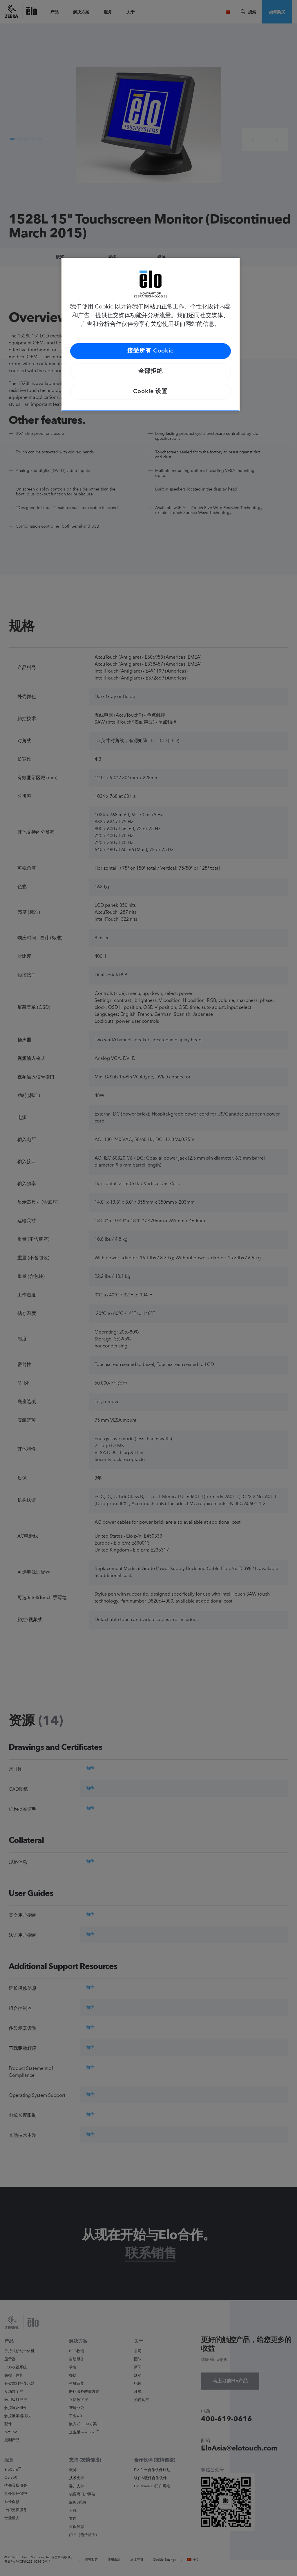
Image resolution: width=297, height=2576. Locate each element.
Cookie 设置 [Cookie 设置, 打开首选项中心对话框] (150, 392)
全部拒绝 (150, 371)
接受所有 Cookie (150, 351)
